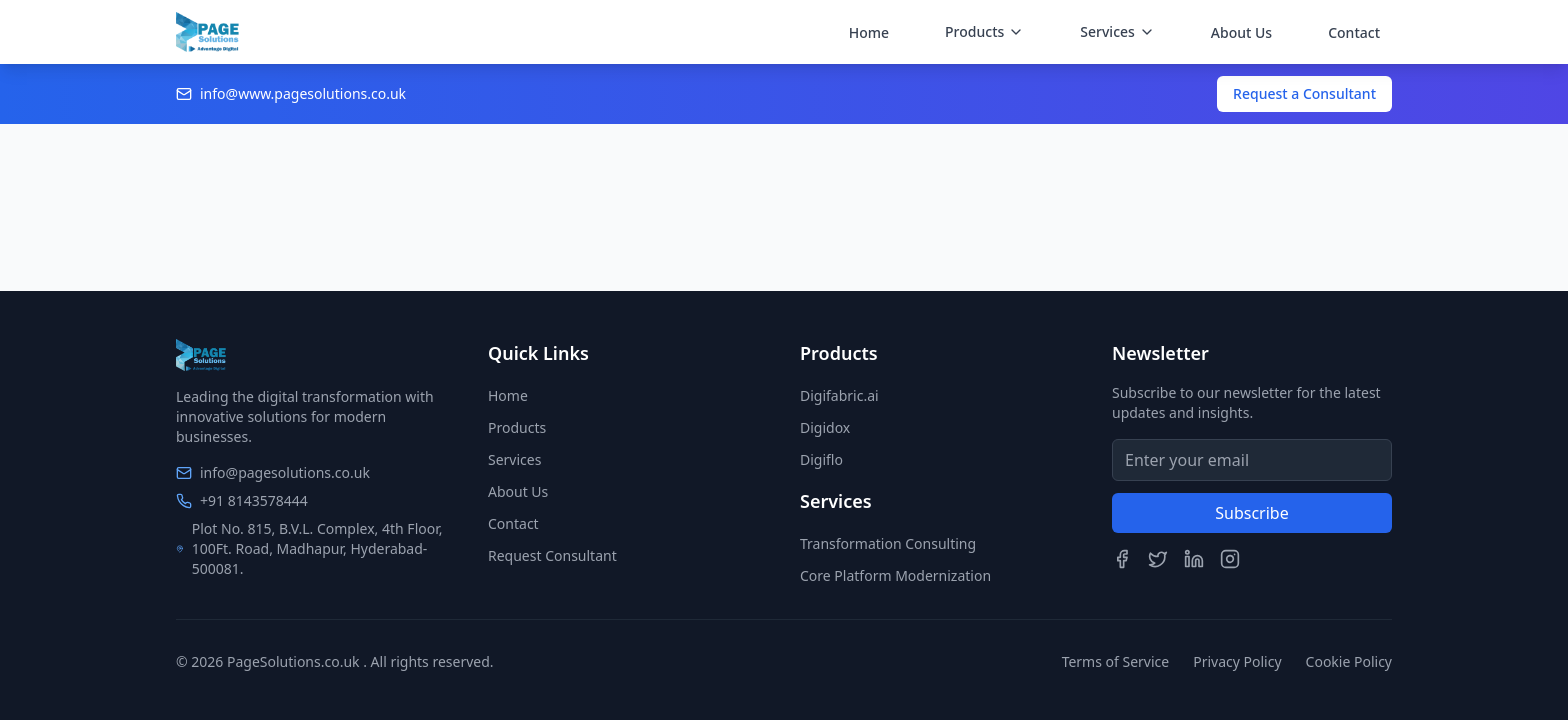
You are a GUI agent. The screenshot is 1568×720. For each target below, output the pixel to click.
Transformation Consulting (888, 543)
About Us (1241, 32)
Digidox (825, 427)
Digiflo (821, 459)
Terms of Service (1116, 661)
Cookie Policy (1349, 661)
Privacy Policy (1237, 661)
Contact (1354, 32)
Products (517, 427)
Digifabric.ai (839, 395)
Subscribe (1251, 513)
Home (869, 32)
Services (514, 459)
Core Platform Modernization (895, 575)
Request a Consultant (1304, 93)
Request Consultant (552, 555)
